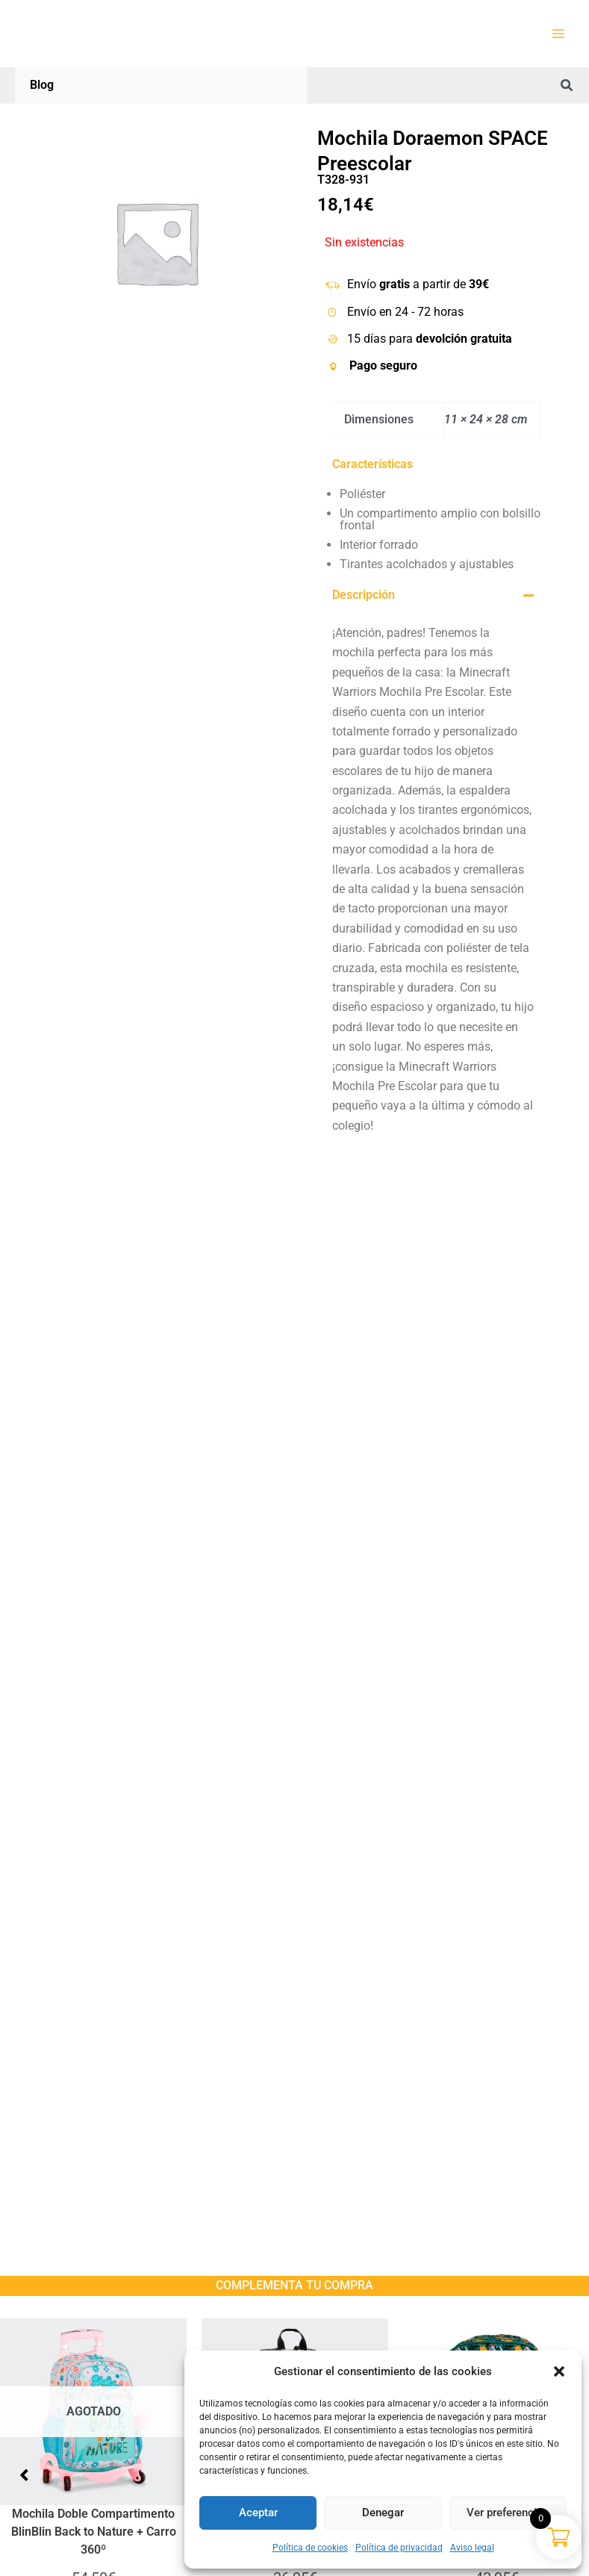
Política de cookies (310, 2547)
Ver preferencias (508, 2512)
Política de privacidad (399, 2547)
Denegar (383, 2512)
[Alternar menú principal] (558, 33)
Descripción (363, 595)
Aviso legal (472, 2547)
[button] (559, 2371)
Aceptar (258, 2512)
